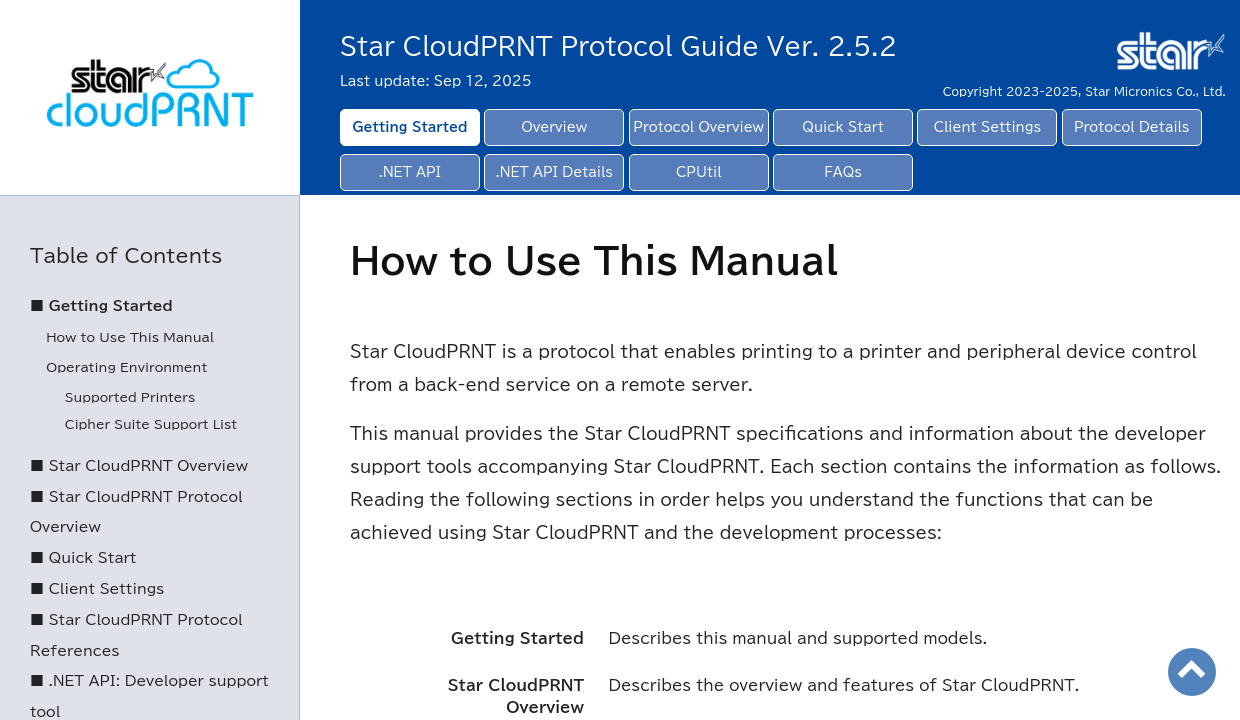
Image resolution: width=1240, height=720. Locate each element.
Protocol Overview (698, 127)
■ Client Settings (97, 589)
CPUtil (699, 172)
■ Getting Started (101, 306)
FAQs (843, 172)
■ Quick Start (83, 558)
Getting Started (409, 127)
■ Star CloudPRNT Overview (139, 466)
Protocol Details (1132, 127)
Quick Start (842, 127)
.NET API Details (554, 172)
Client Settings (987, 127)
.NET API (410, 172)
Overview (555, 127)
